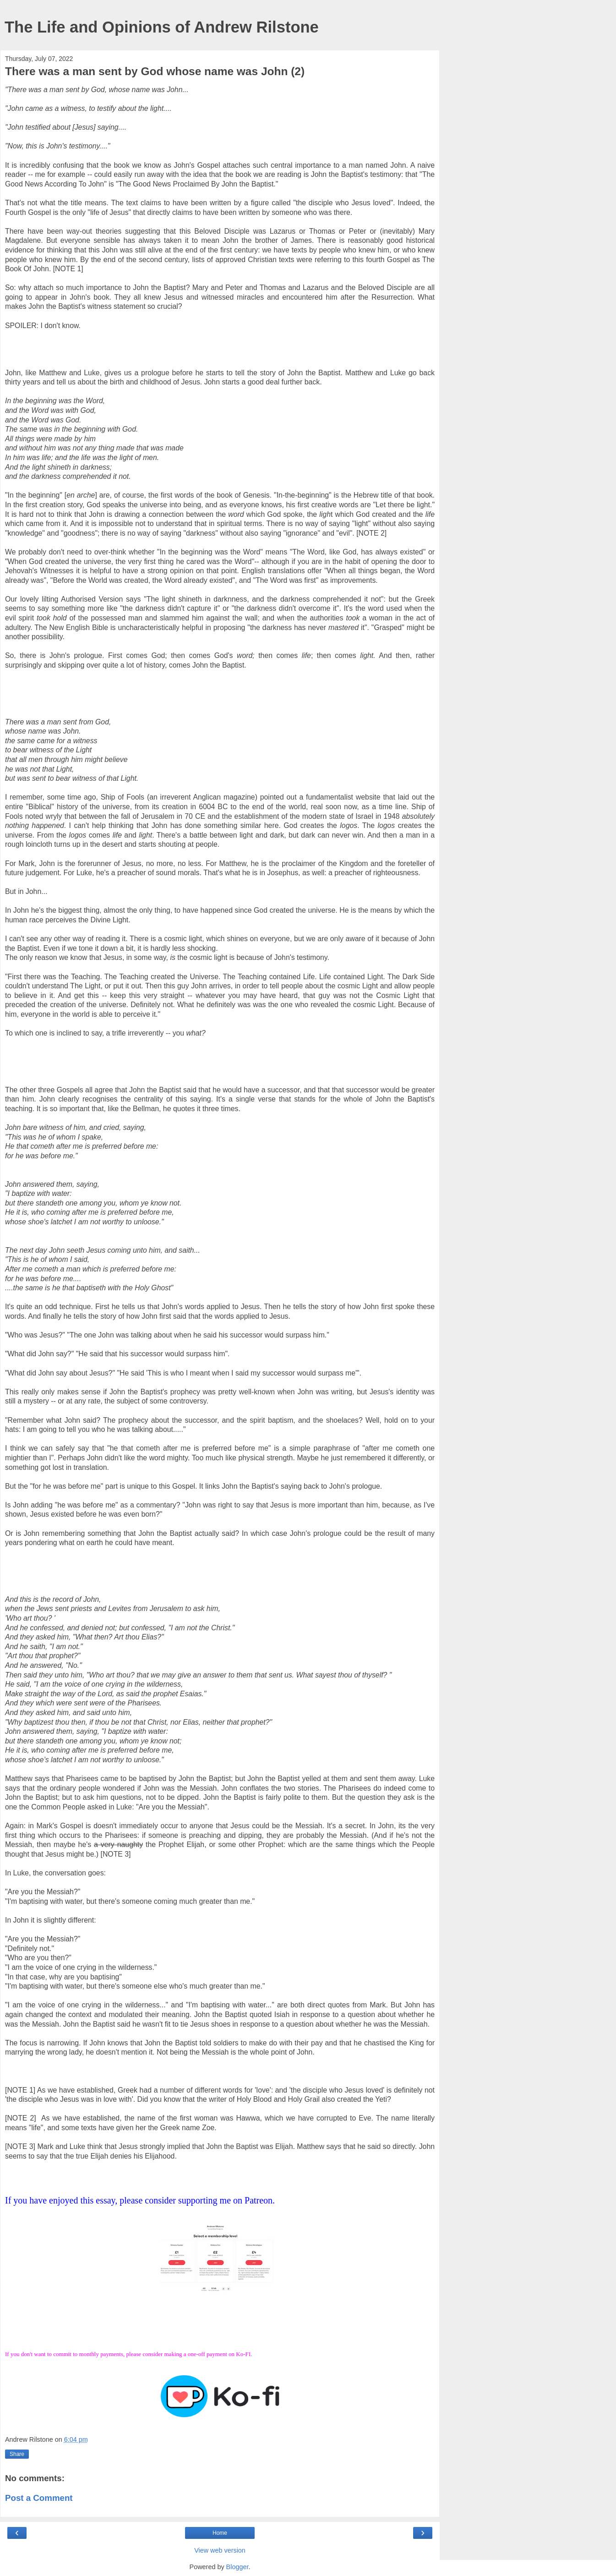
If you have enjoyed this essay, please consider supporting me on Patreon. (140, 2200)
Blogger (237, 2567)
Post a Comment (39, 2498)
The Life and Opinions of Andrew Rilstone (162, 27)
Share (17, 2454)
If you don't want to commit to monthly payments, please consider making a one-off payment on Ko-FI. (129, 2354)
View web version (219, 2550)
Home (220, 2533)
